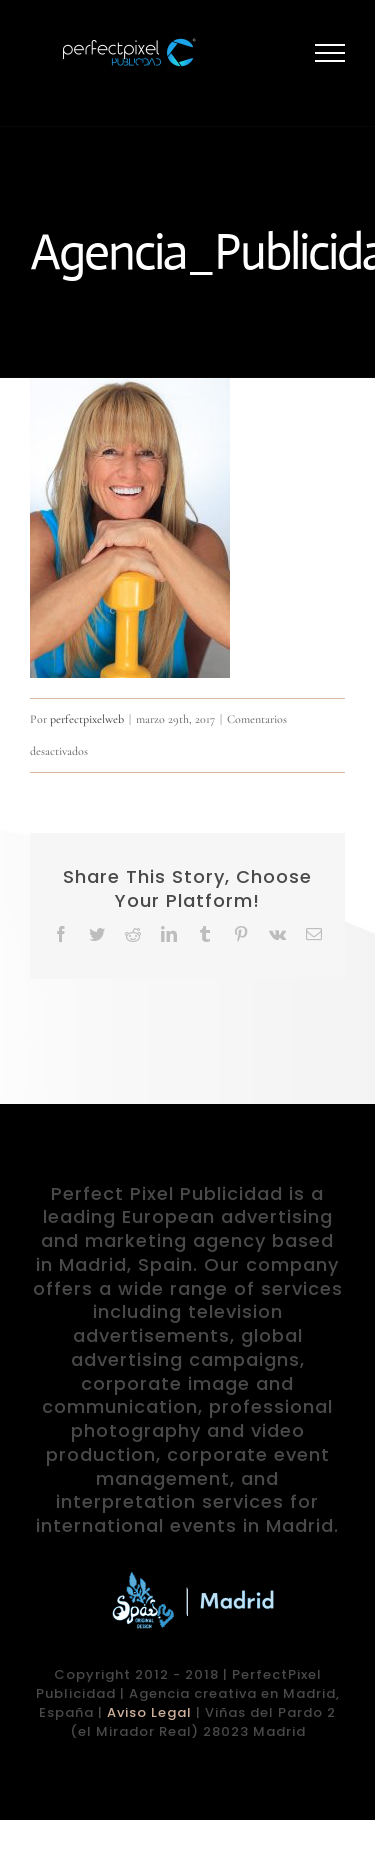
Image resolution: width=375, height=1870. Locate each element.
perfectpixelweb (87, 719)
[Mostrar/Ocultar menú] (330, 53)
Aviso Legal (149, 1712)
